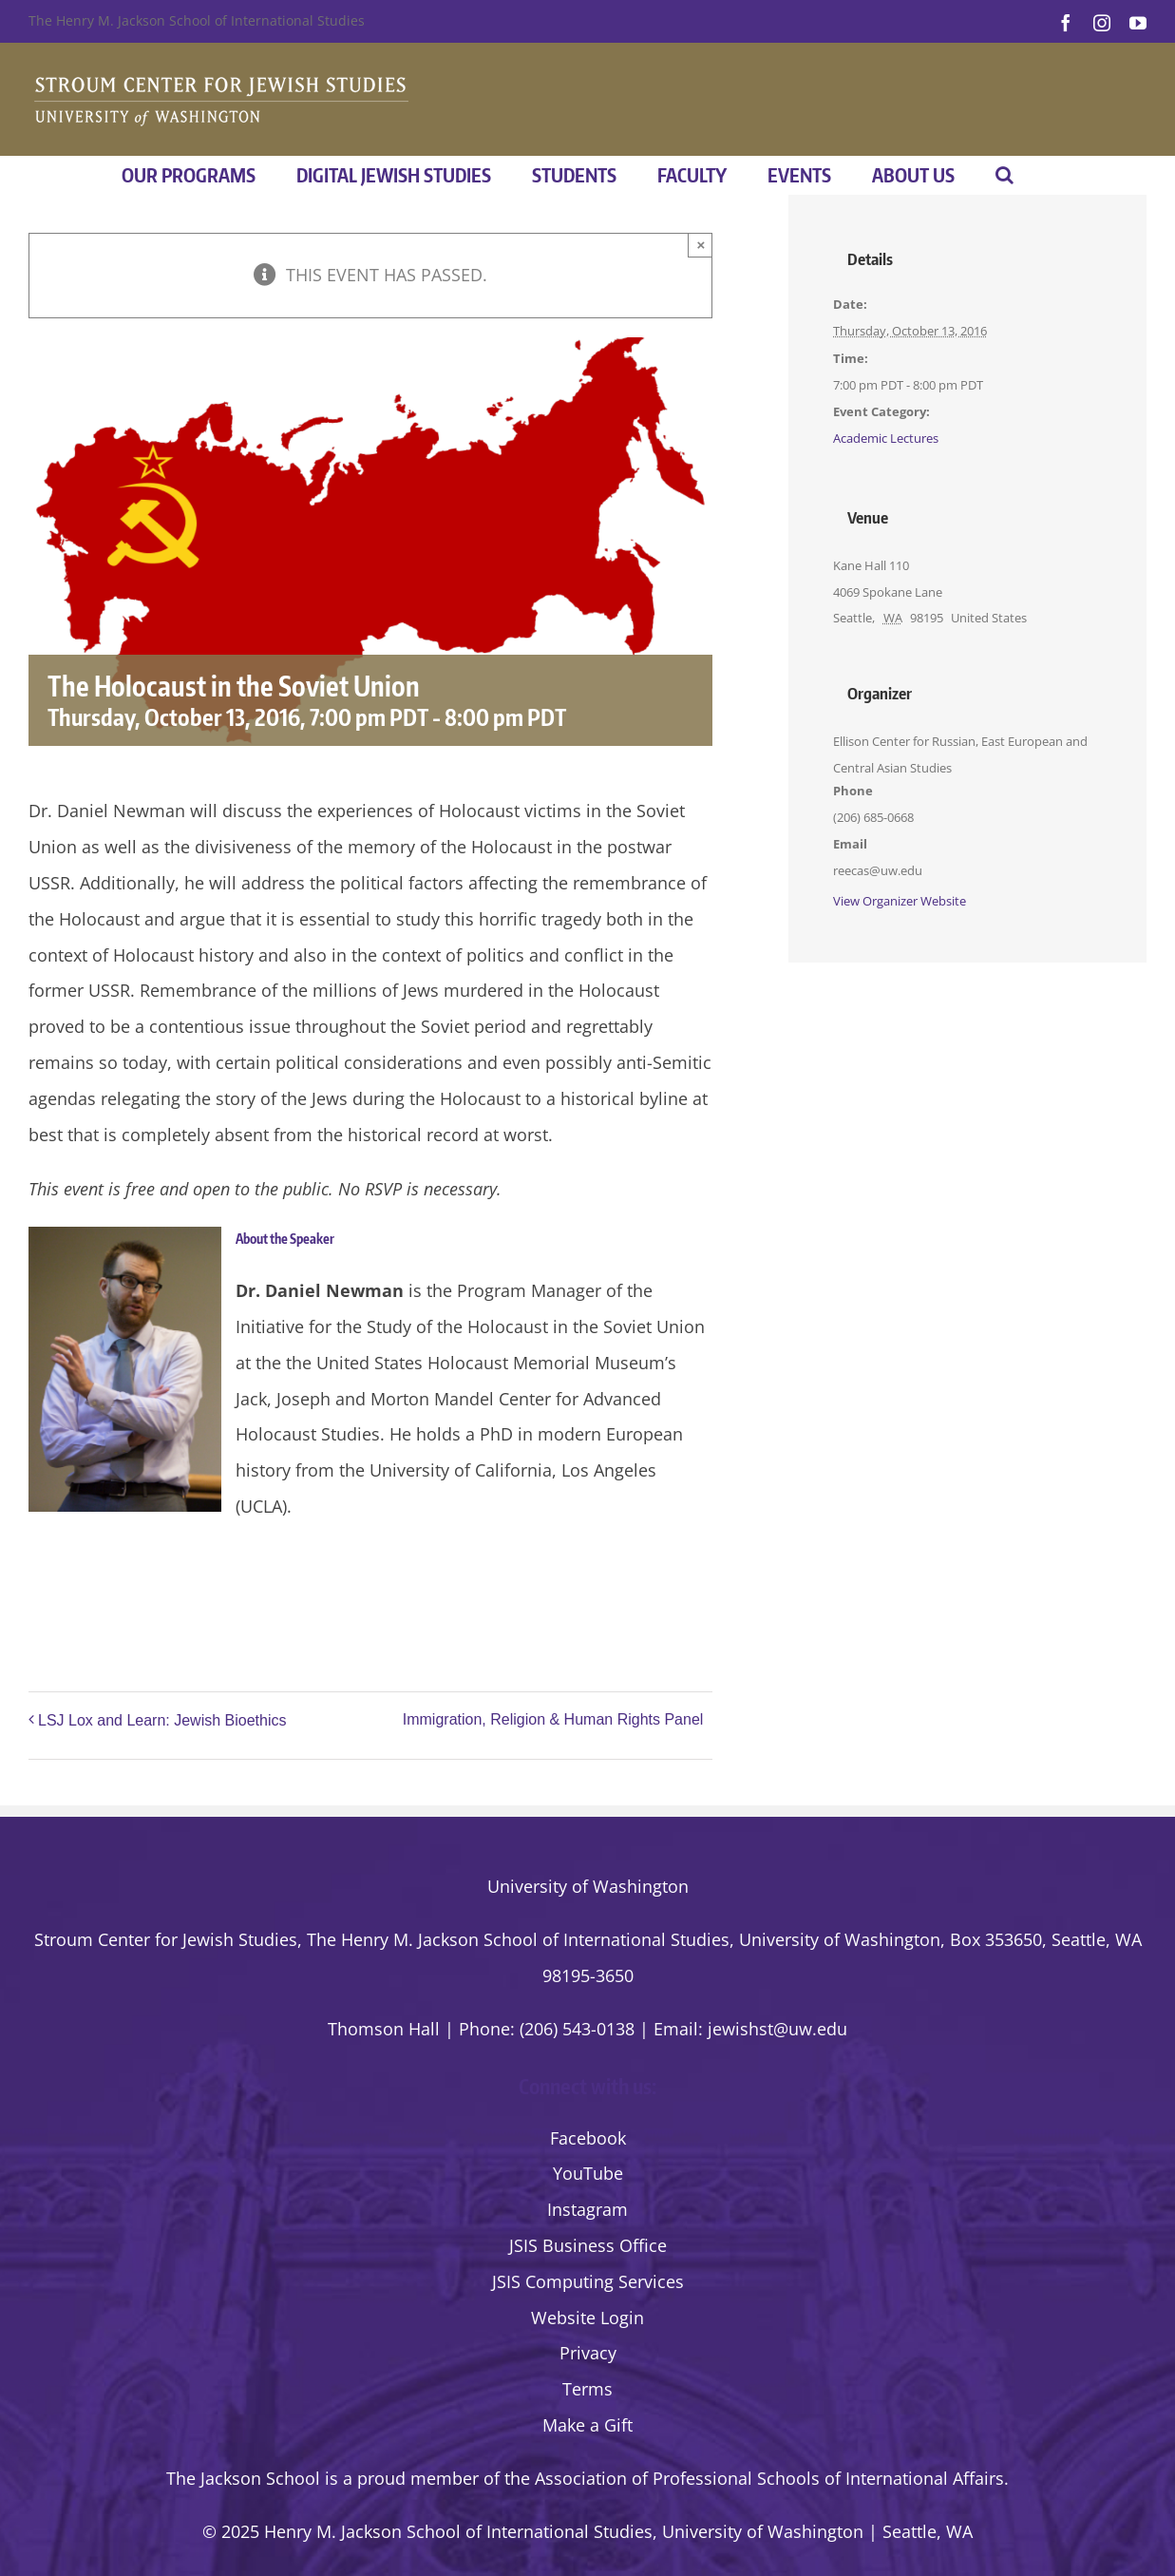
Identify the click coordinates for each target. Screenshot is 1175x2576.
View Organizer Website (899, 900)
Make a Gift (587, 2425)
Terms (587, 2388)
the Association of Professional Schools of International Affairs (754, 2478)
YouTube (588, 2173)
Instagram (587, 2209)
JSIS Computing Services (588, 2281)
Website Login (587, 2317)
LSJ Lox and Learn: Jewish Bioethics (162, 1720)
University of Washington (588, 1886)
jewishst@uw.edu (777, 2028)
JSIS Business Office (588, 2245)
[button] (1004, 175)
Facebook (588, 2138)
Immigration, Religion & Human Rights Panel (553, 1720)
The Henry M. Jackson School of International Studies (196, 20)
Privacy (587, 2352)
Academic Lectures (885, 438)
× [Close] (700, 245)
